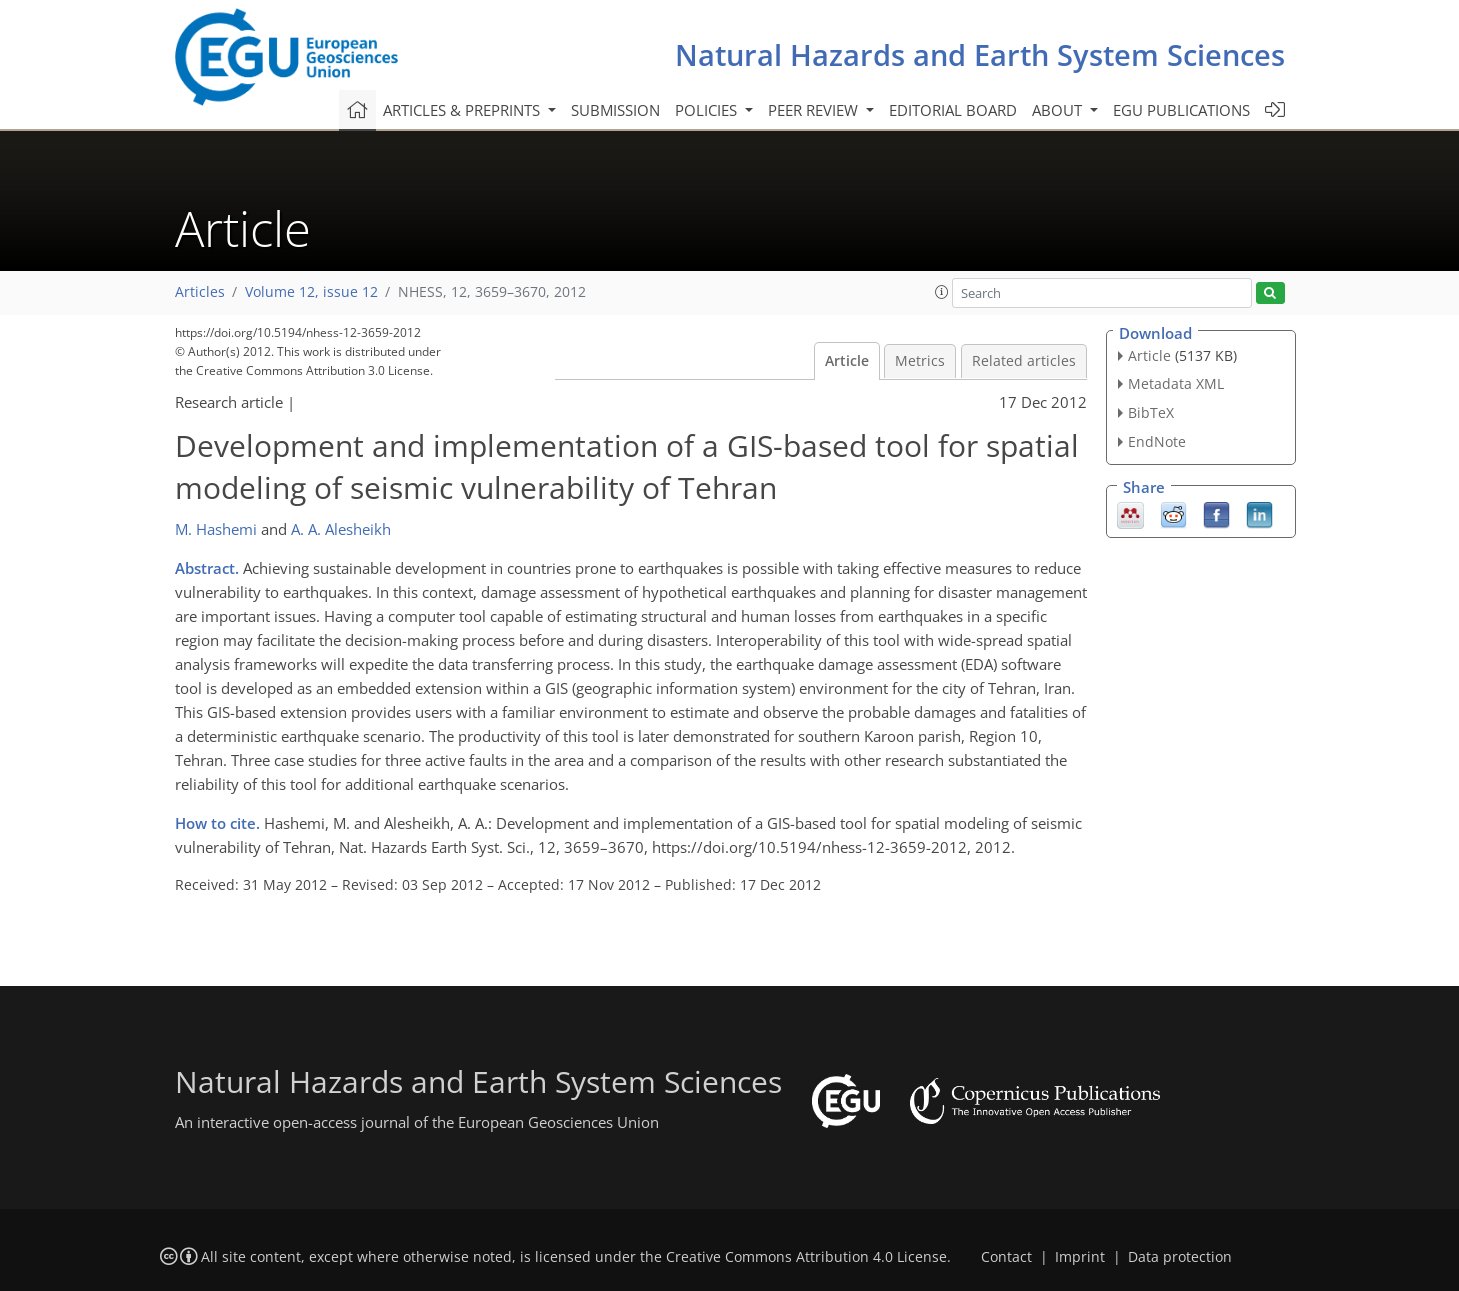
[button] (942, 292)
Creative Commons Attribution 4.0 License (806, 1257)
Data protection (1180, 1257)
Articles (200, 292)
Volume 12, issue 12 (311, 292)
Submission (615, 110)
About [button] (1059, 110)
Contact (1006, 1257)
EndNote (1157, 441)
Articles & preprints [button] (463, 110)
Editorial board (953, 110)
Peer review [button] (815, 110)
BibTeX (1151, 412)
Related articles (1024, 361)
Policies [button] (708, 110)
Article (847, 361)
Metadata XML (1176, 383)
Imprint (1080, 1257)
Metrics (920, 361)
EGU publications (1181, 110)
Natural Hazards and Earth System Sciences (980, 54)
